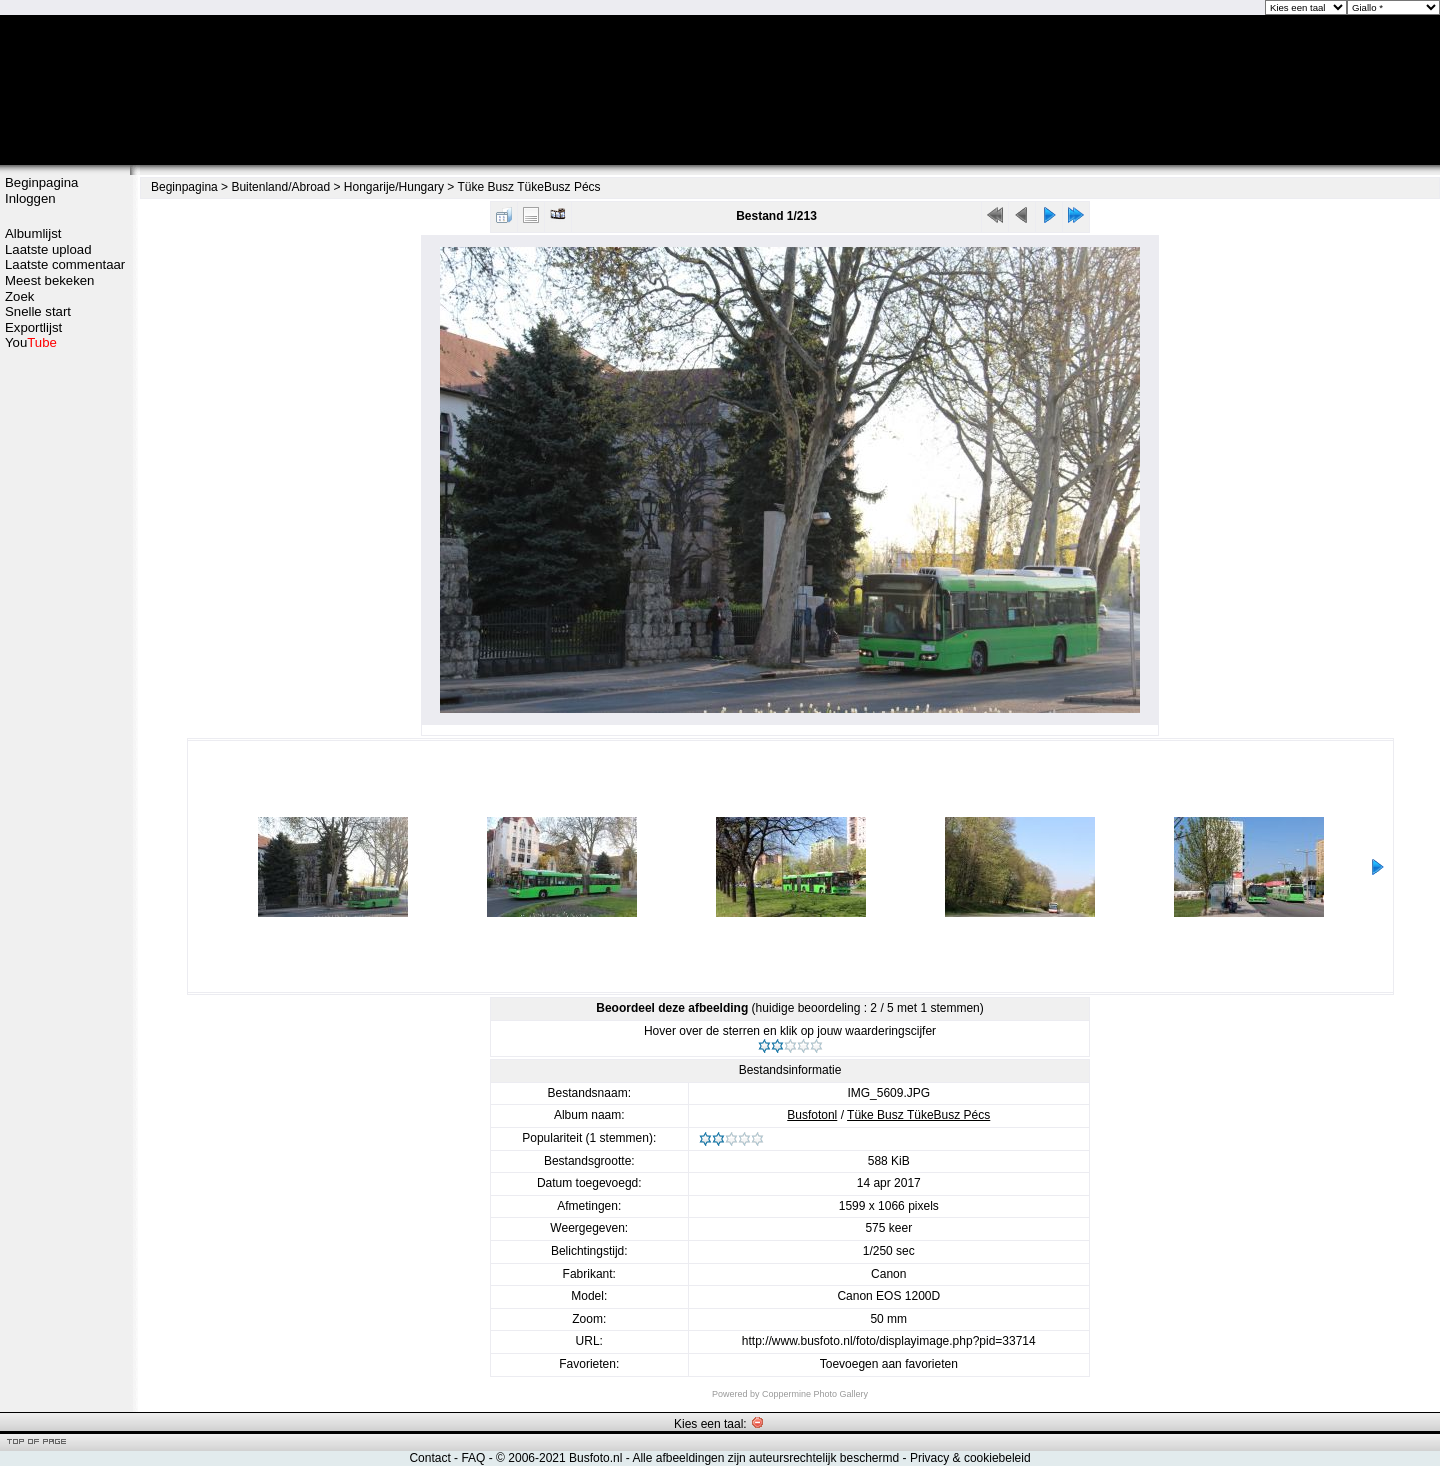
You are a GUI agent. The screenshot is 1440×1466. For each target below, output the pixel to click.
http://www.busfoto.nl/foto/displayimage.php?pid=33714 (889, 1341)
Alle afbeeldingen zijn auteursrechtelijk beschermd (765, 1458)
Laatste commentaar (65, 264)
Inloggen (30, 198)
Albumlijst (33, 233)
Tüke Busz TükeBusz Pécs (528, 187)
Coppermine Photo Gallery (815, 1394)
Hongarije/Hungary (394, 187)
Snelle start (38, 311)
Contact (429, 1458)
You (31, 342)
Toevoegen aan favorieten (889, 1364)
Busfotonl (812, 1115)
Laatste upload (48, 249)
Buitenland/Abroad (280, 187)
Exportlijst (33, 327)
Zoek (19, 296)
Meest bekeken (49, 280)
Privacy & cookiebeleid (970, 1458)
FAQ (473, 1458)
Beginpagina (41, 182)
